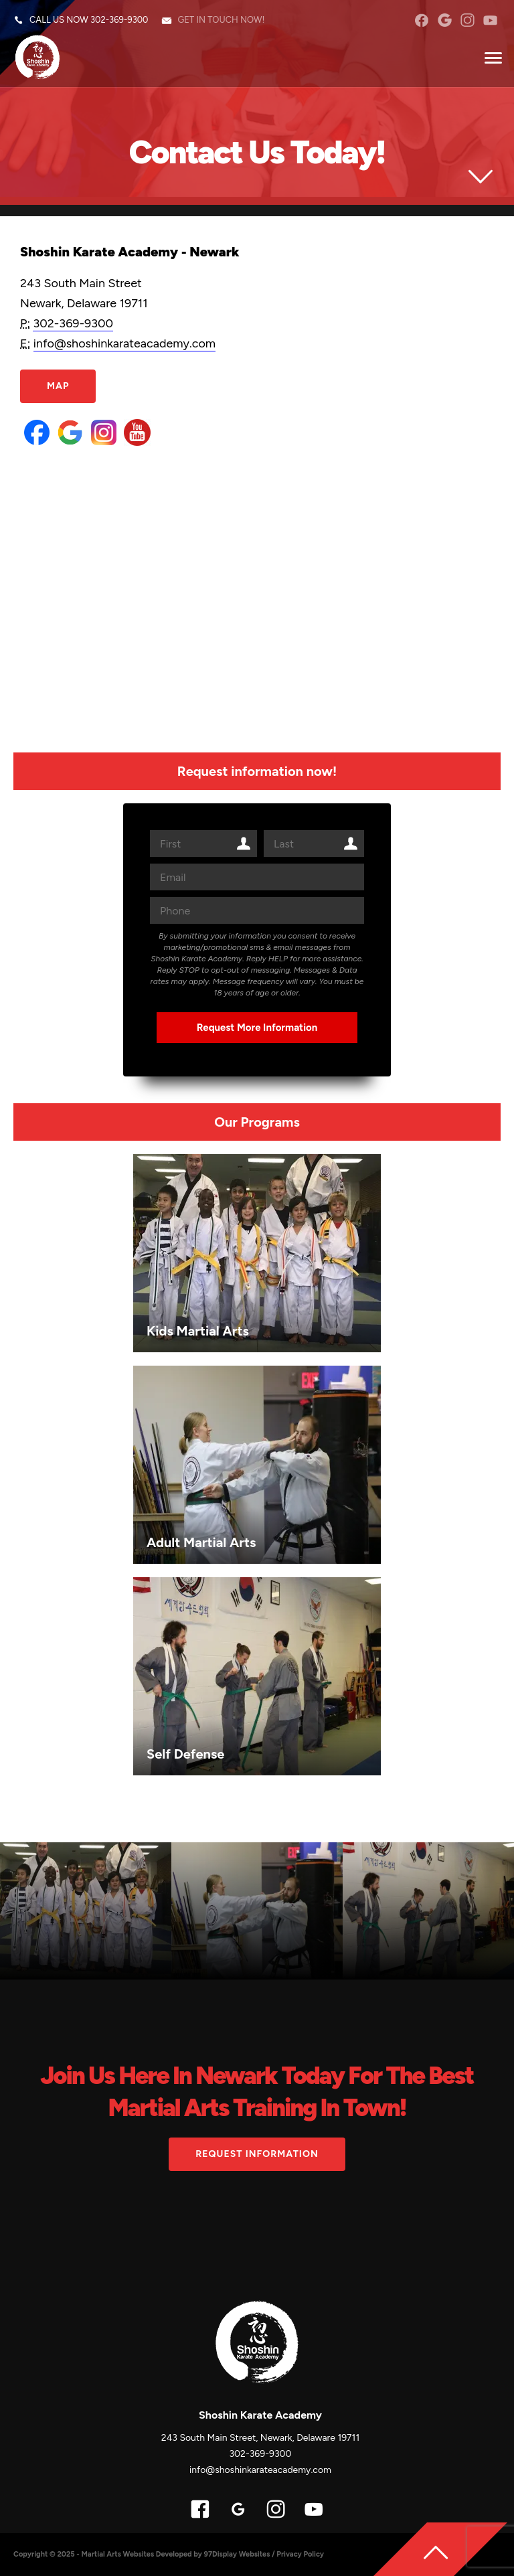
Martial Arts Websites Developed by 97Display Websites (176, 2554)
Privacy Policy (300, 2554)
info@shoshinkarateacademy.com (124, 343)
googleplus (445, 20)
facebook (421, 20)
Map (58, 386)
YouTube (490, 20)
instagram (467, 20)
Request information (257, 2154)
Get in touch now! (220, 20)
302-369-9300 (119, 20)
